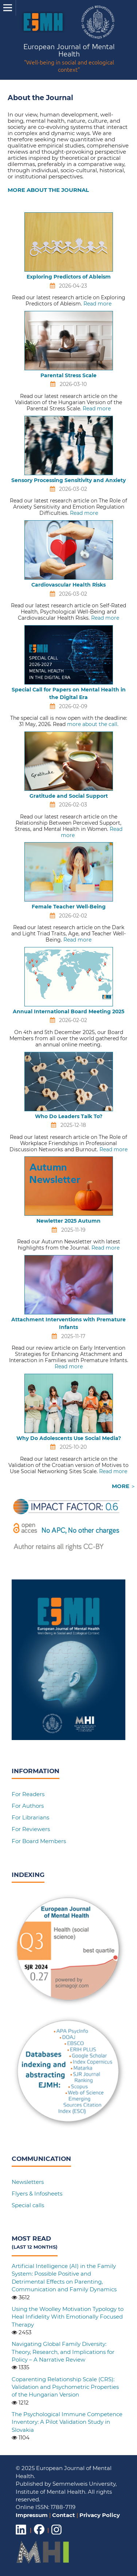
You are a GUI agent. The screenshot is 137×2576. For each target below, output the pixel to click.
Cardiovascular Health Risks (68, 584)
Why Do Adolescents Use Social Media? (68, 1438)
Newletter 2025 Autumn (68, 1221)
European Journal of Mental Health (69, 58)
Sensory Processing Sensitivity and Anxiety (68, 480)
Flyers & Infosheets (37, 2193)
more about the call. (92, 724)
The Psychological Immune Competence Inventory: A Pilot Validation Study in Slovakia (67, 2422)
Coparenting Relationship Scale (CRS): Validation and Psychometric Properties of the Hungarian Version (65, 2387)
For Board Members (39, 1841)
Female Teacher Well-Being (69, 906)
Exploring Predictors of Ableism (69, 276)
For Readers (28, 1794)
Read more (97, 303)
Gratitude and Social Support (69, 796)
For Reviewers (31, 1829)
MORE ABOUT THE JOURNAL (48, 189)
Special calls (28, 2205)
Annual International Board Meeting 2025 (68, 1011)
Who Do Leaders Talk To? (68, 1116)
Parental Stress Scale (68, 375)
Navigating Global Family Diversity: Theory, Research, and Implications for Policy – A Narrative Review (63, 2351)
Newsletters (28, 2181)
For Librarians (30, 1817)
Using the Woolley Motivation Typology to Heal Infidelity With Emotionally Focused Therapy (68, 2316)
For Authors (28, 1805)
